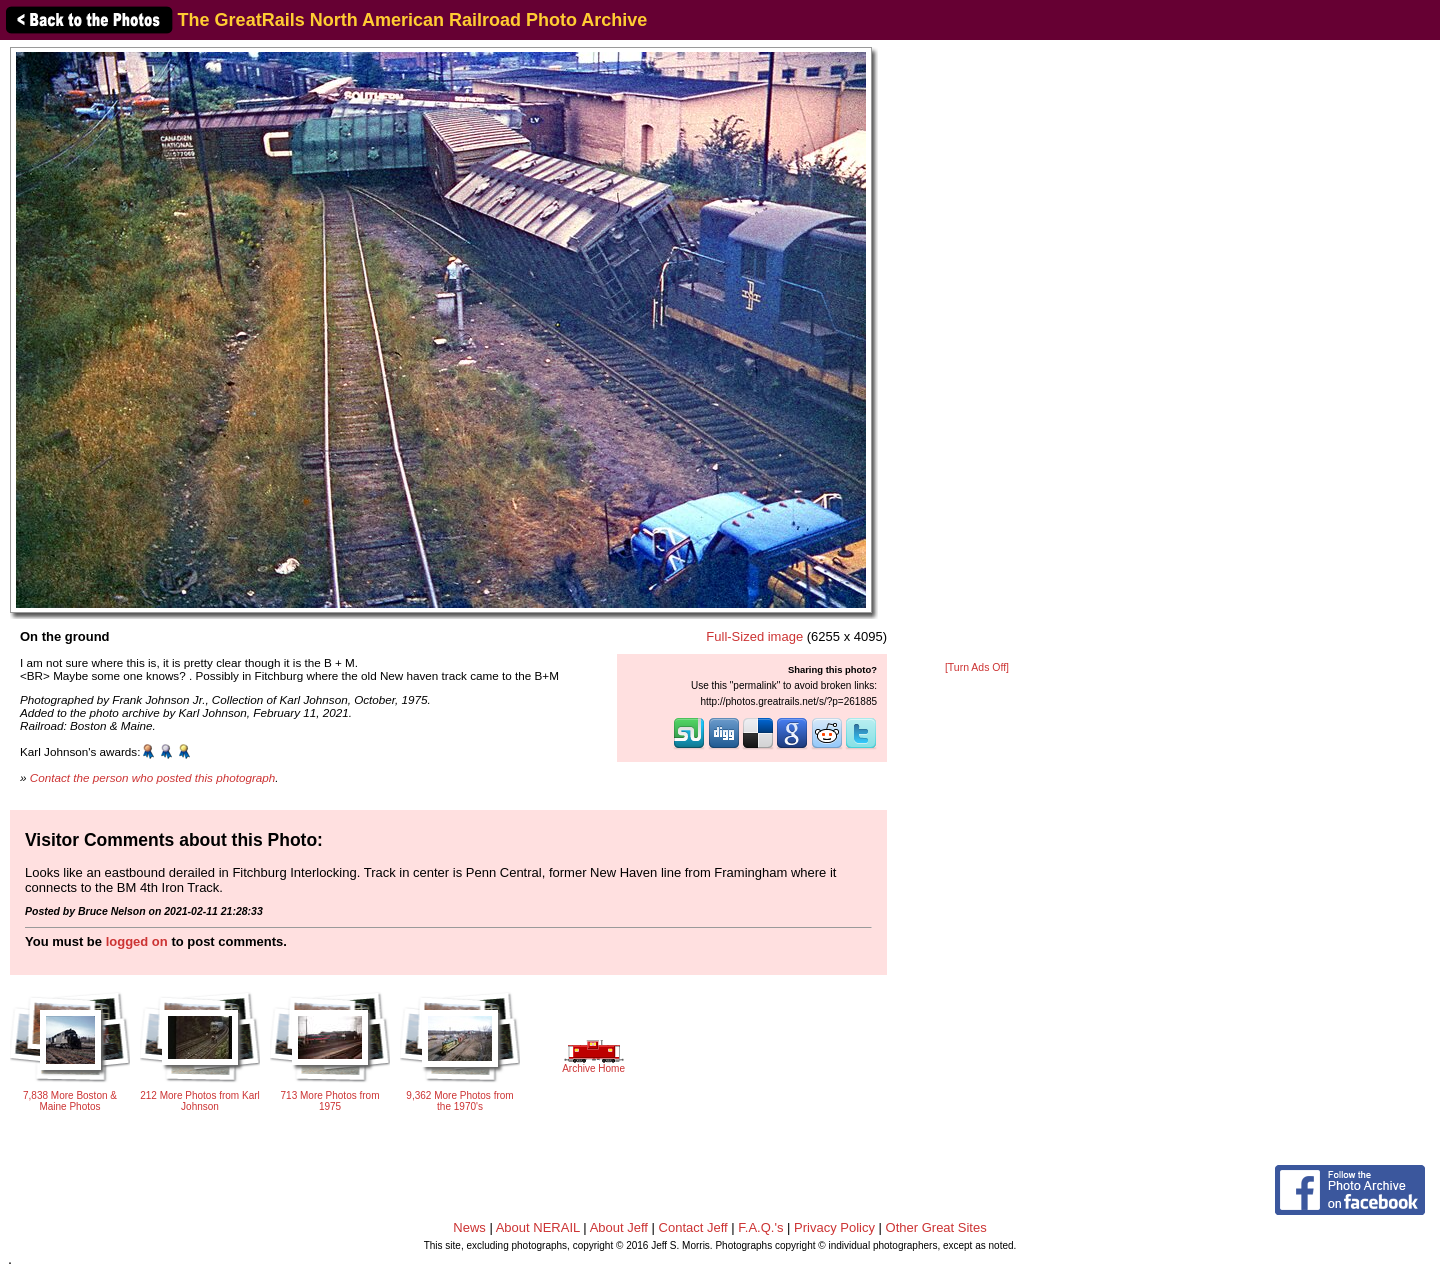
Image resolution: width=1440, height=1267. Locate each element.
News (469, 1227)
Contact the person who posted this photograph (153, 777)
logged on (137, 941)
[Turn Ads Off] (977, 667)
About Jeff (619, 1227)
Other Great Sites (936, 1227)
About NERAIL (538, 1227)
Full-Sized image (754, 636)
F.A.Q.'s (760, 1227)
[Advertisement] (977, 352)
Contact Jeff (693, 1227)
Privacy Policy (834, 1227)
